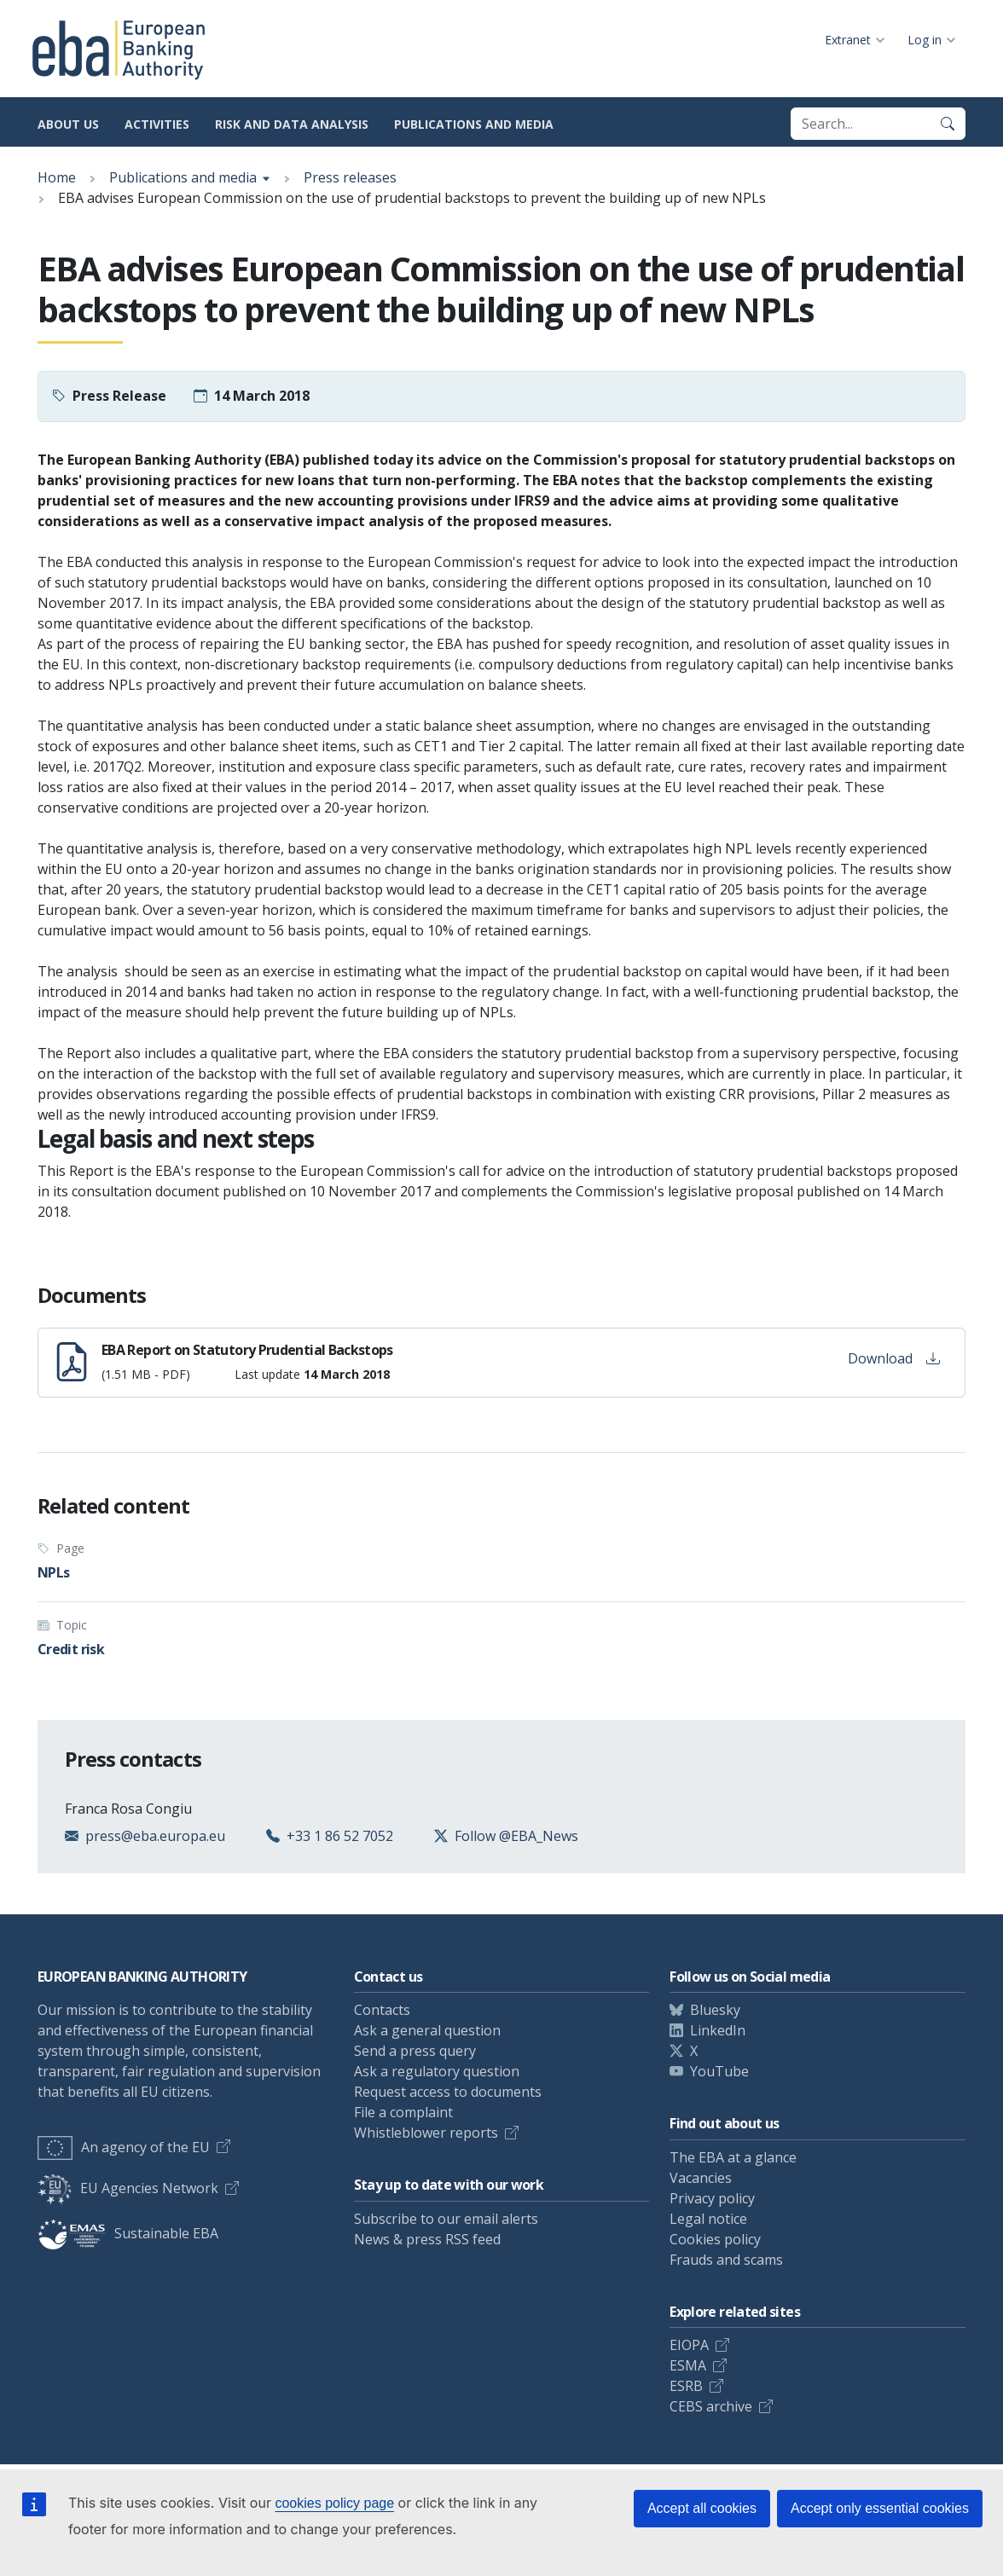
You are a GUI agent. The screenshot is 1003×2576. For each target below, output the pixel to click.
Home (57, 177)
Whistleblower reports (426, 2132)
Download (894, 1358)
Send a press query (415, 2050)
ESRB (686, 2385)
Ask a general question (427, 2030)
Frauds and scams (726, 2259)
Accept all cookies (702, 2508)
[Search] (947, 123)
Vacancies (701, 2177)
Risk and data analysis (291, 124)
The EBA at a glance (733, 2157)
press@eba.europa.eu (155, 1835)
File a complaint (403, 2112)
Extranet (848, 40)
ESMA (688, 2365)
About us (68, 124)
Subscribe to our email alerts (446, 2218)
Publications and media (474, 124)
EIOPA (689, 2345)
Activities (157, 124)
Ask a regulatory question (436, 2071)
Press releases (350, 177)
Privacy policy (712, 2198)
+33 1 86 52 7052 (340, 1835)
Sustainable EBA (128, 2233)
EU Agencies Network (128, 2188)
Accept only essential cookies (880, 2508)
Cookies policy (715, 2239)
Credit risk (71, 1649)
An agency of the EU (124, 2147)
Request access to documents (448, 2091)
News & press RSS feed (427, 2239)
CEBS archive (711, 2406)
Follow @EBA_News (516, 1835)
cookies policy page (334, 2503)
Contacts (382, 2009)
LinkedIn (717, 2030)
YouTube (719, 2071)
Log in (924, 40)
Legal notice (708, 2218)
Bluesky (715, 2009)
